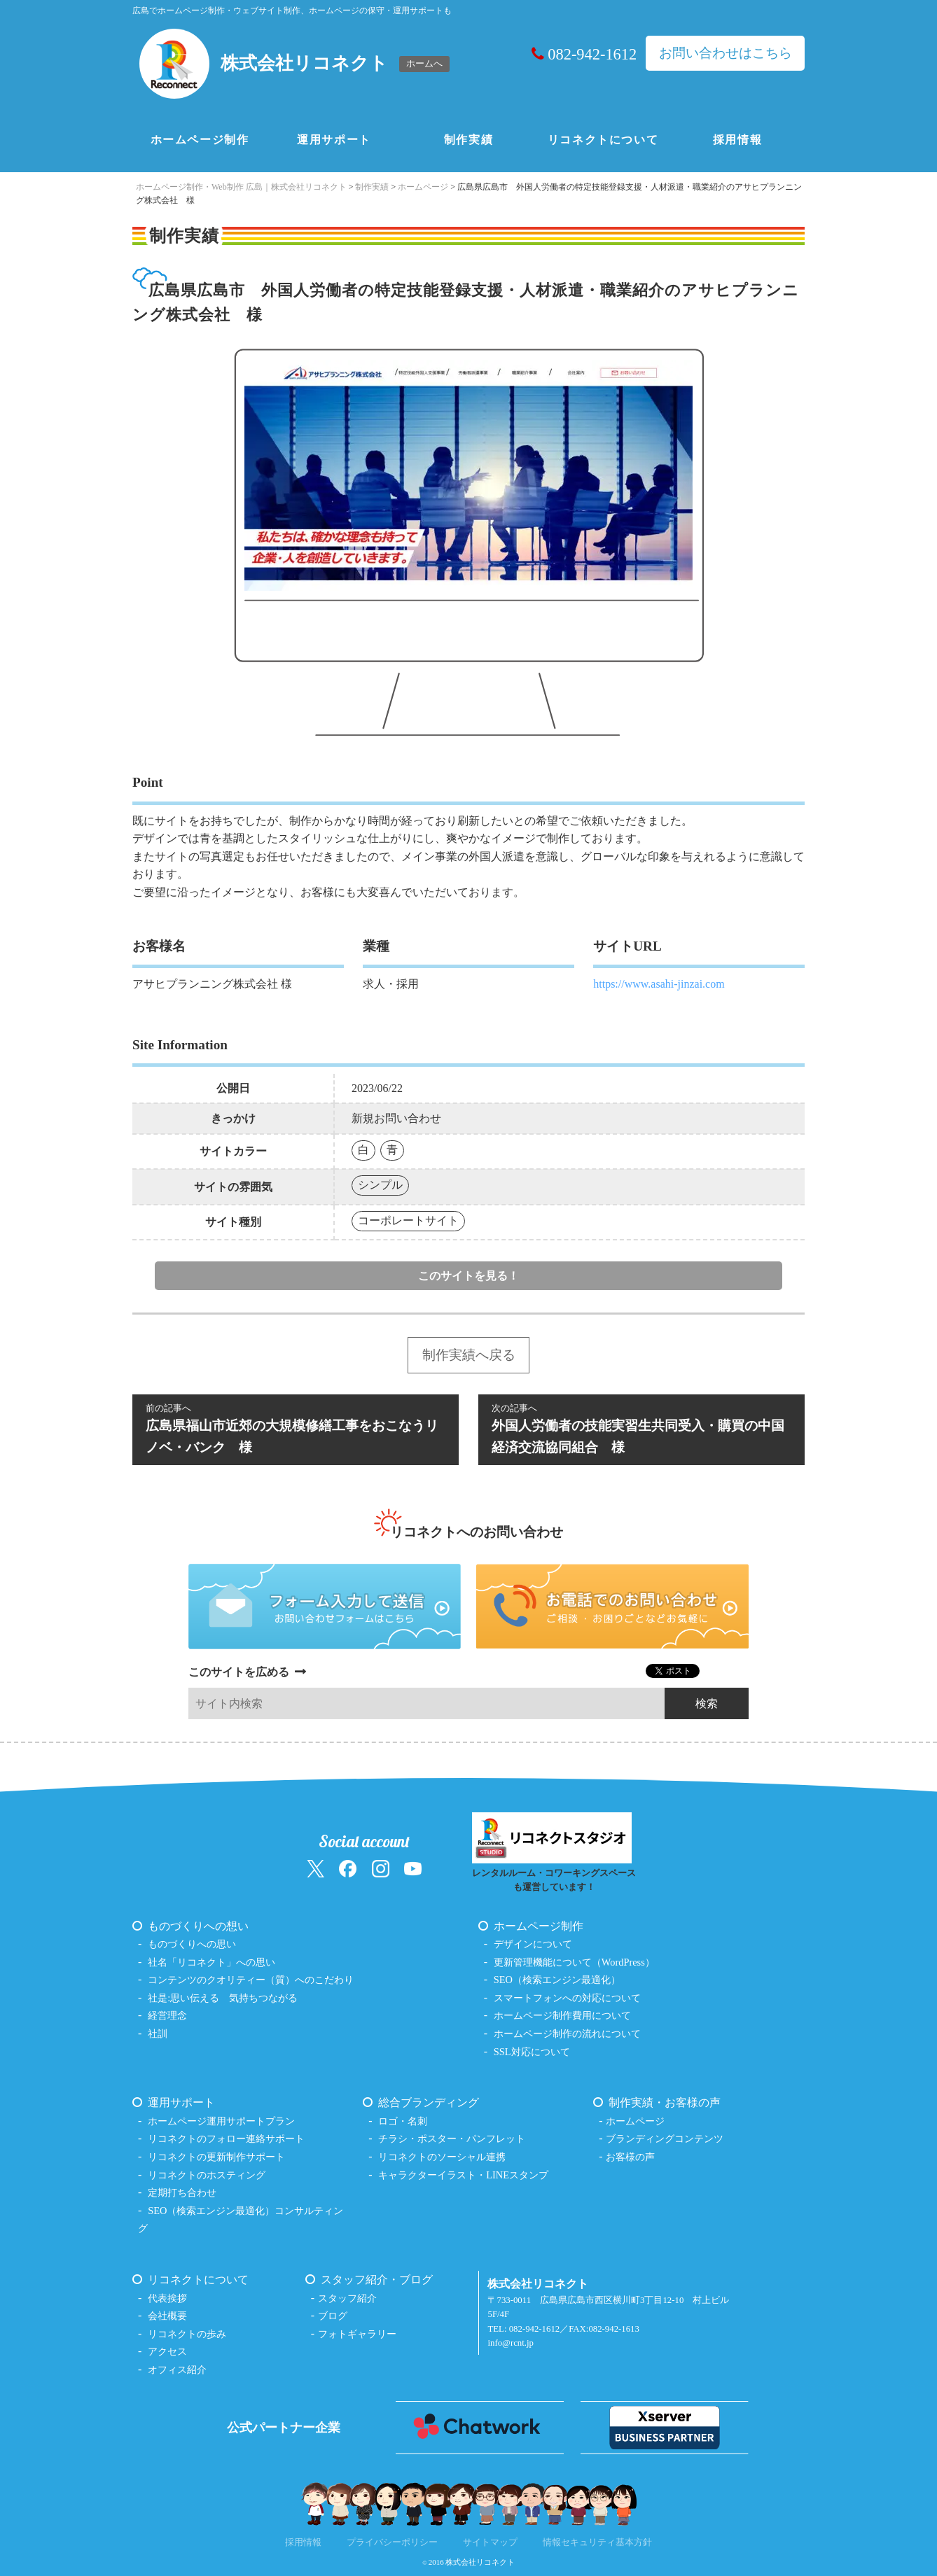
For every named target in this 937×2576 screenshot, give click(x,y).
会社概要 (167, 2315)
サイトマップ (490, 2542)
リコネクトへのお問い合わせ (476, 1532)
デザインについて (533, 1943)
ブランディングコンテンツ (664, 2138)
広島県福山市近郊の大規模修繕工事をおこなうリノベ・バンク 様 (295, 1428)
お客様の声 (630, 2156)
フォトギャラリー (357, 2333)
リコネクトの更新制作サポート (216, 2156)
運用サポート (334, 140)
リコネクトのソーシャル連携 (442, 2156)
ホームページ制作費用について (562, 2015)
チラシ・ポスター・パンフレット (451, 2138)
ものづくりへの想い (198, 1926)
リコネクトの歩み (187, 2333)
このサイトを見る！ (468, 1276)
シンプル (380, 1185)
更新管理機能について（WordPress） (574, 1962)
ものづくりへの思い (192, 1943)
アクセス (167, 2351)
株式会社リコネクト (480, 2562)
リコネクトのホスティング (206, 2174)
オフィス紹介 (177, 2369)
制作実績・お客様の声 (665, 2102)
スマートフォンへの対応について (567, 1997)
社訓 (157, 2033)
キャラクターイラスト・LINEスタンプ (463, 2174)
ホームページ (635, 2121)
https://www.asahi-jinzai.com (658, 984)
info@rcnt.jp (510, 2343)
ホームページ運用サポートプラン (221, 2121)
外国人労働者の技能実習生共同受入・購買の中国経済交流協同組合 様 (641, 1428)
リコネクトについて (603, 140)
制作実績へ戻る (468, 1355)
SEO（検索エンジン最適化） (557, 1979)
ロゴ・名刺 (402, 2121)
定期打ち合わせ (182, 2192)
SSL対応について (532, 2051)
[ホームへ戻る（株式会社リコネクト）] (295, 64)
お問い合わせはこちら (725, 53)
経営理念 (167, 2015)
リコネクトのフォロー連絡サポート (226, 2138)
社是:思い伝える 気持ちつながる (223, 1997)
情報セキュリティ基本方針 (597, 2542)
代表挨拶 (167, 2298)
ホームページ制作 (200, 140)
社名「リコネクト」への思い (211, 1962)
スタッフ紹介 (347, 2298)
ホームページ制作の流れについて (567, 2033)
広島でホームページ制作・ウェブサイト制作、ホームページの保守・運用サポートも (292, 10)
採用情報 (737, 140)
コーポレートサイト (408, 1220)
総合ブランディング (428, 2102)
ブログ (332, 2315)
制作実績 (468, 140)
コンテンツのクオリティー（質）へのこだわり (251, 1979)
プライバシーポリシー (392, 2542)
